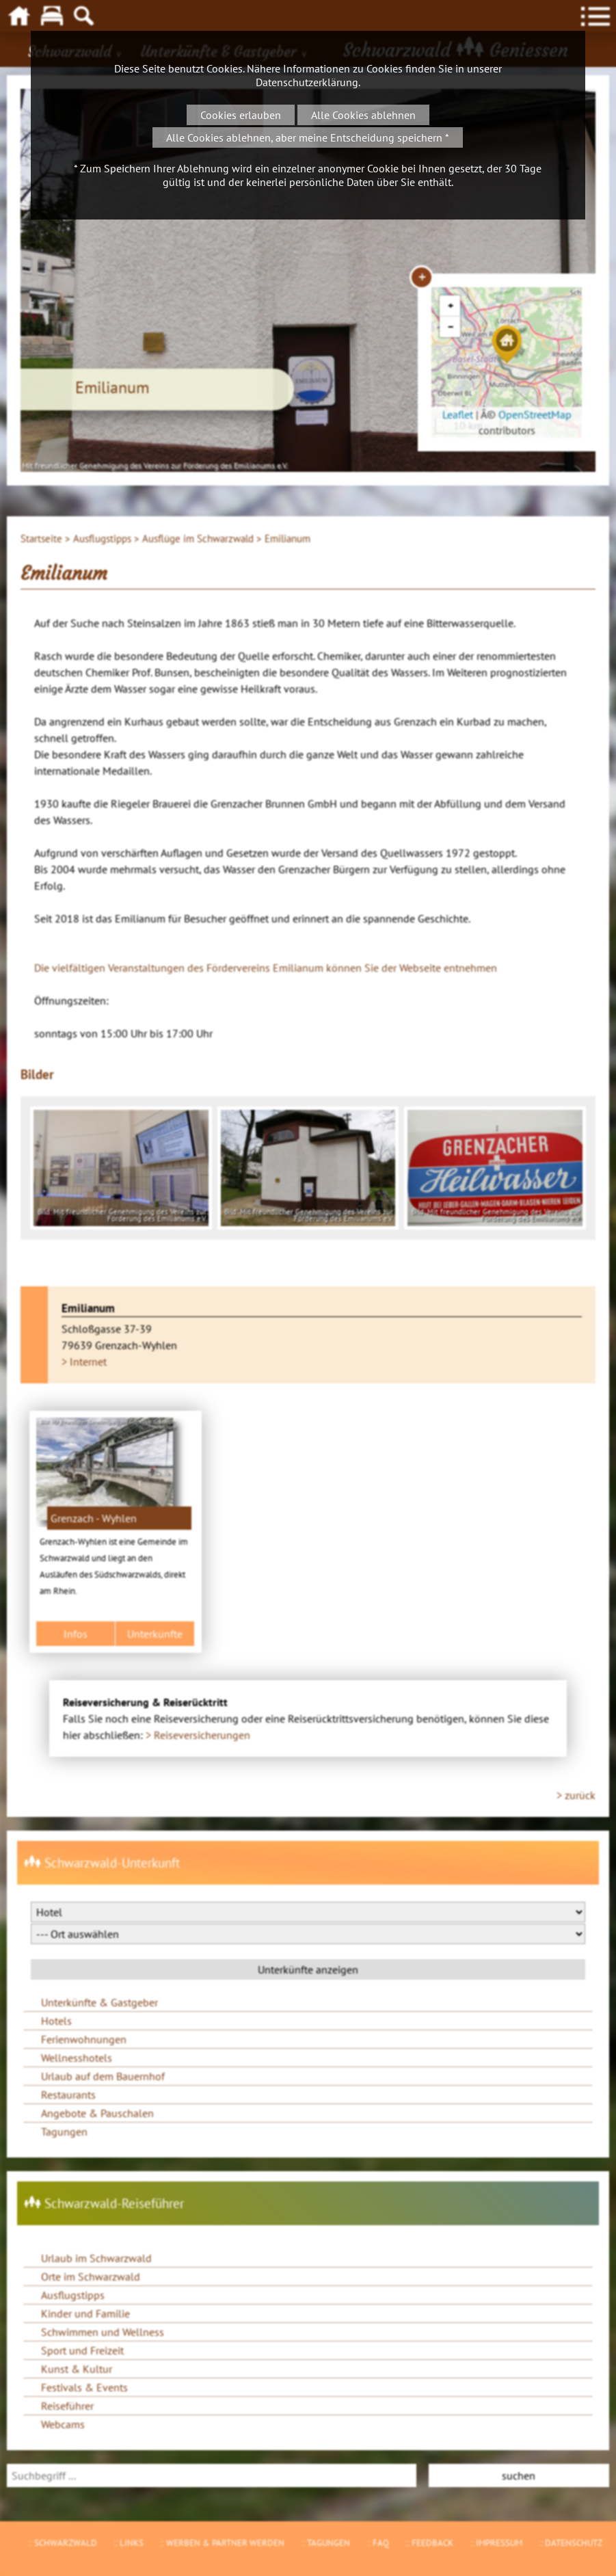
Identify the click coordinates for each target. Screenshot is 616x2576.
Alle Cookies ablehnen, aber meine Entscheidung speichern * (307, 137)
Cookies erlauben (240, 115)
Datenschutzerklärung (307, 82)
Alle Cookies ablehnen (363, 115)
